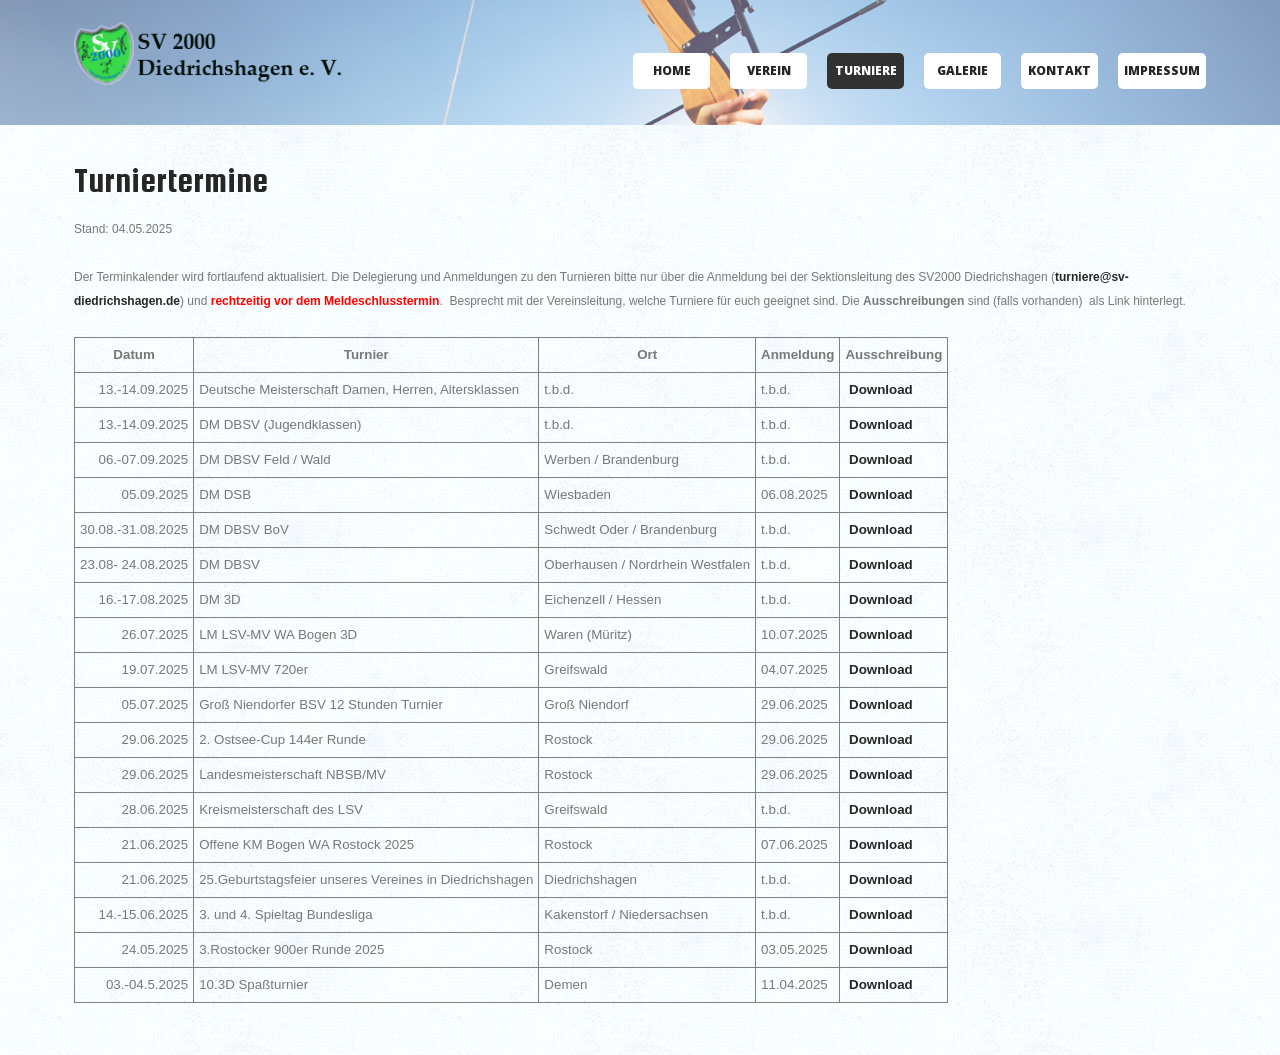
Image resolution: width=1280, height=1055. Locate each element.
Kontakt (1059, 70)
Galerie (962, 70)
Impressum (1162, 70)
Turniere (866, 70)
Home (672, 70)
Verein (769, 70)
